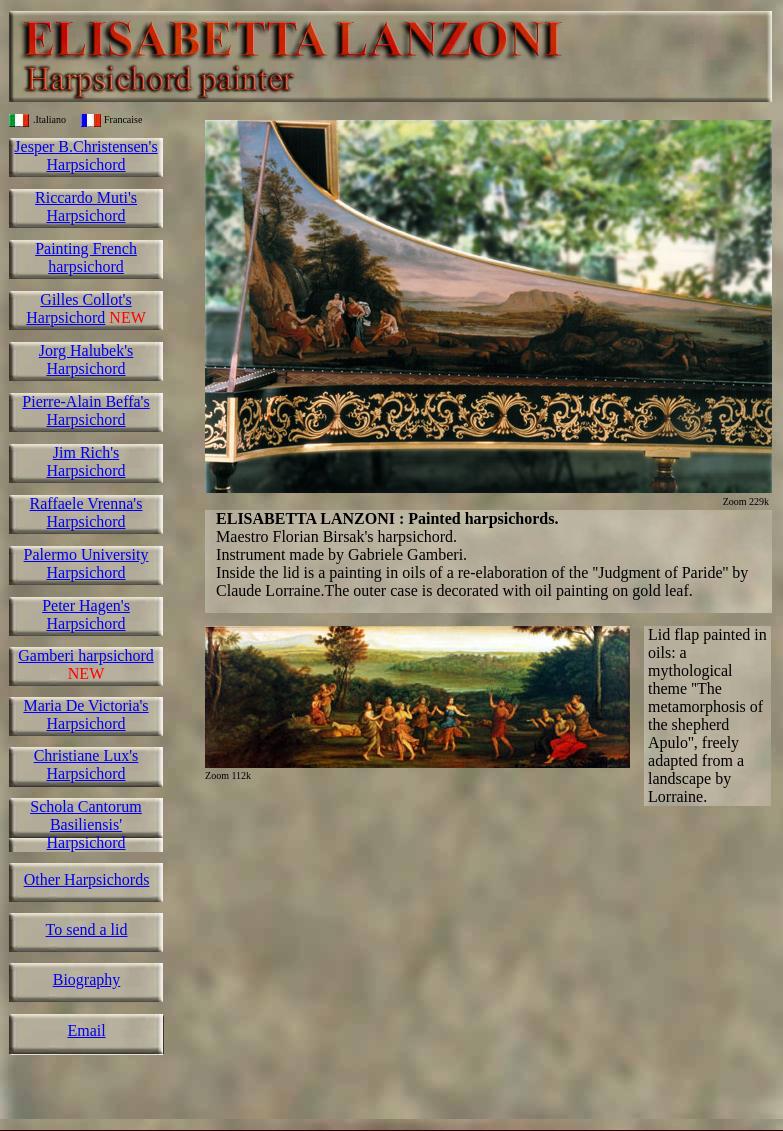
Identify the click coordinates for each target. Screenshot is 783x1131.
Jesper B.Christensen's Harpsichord (85, 155)
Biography (87, 979)
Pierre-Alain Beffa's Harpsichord (85, 410)
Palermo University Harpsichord (86, 563)
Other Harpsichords (87, 879)
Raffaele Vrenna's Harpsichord (86, 512)
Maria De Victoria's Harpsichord (85, 714)
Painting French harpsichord (86, 257)
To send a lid (87, 929)
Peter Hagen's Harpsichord (86, 614)
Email (86, 1030)
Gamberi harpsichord (86, 655)
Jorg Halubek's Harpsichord (86, 359)
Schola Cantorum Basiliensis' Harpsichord (86, 824)
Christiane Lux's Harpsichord (86, 764)
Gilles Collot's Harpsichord (78, 308)
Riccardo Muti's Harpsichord (86, 206)
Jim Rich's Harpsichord (85, 461)
